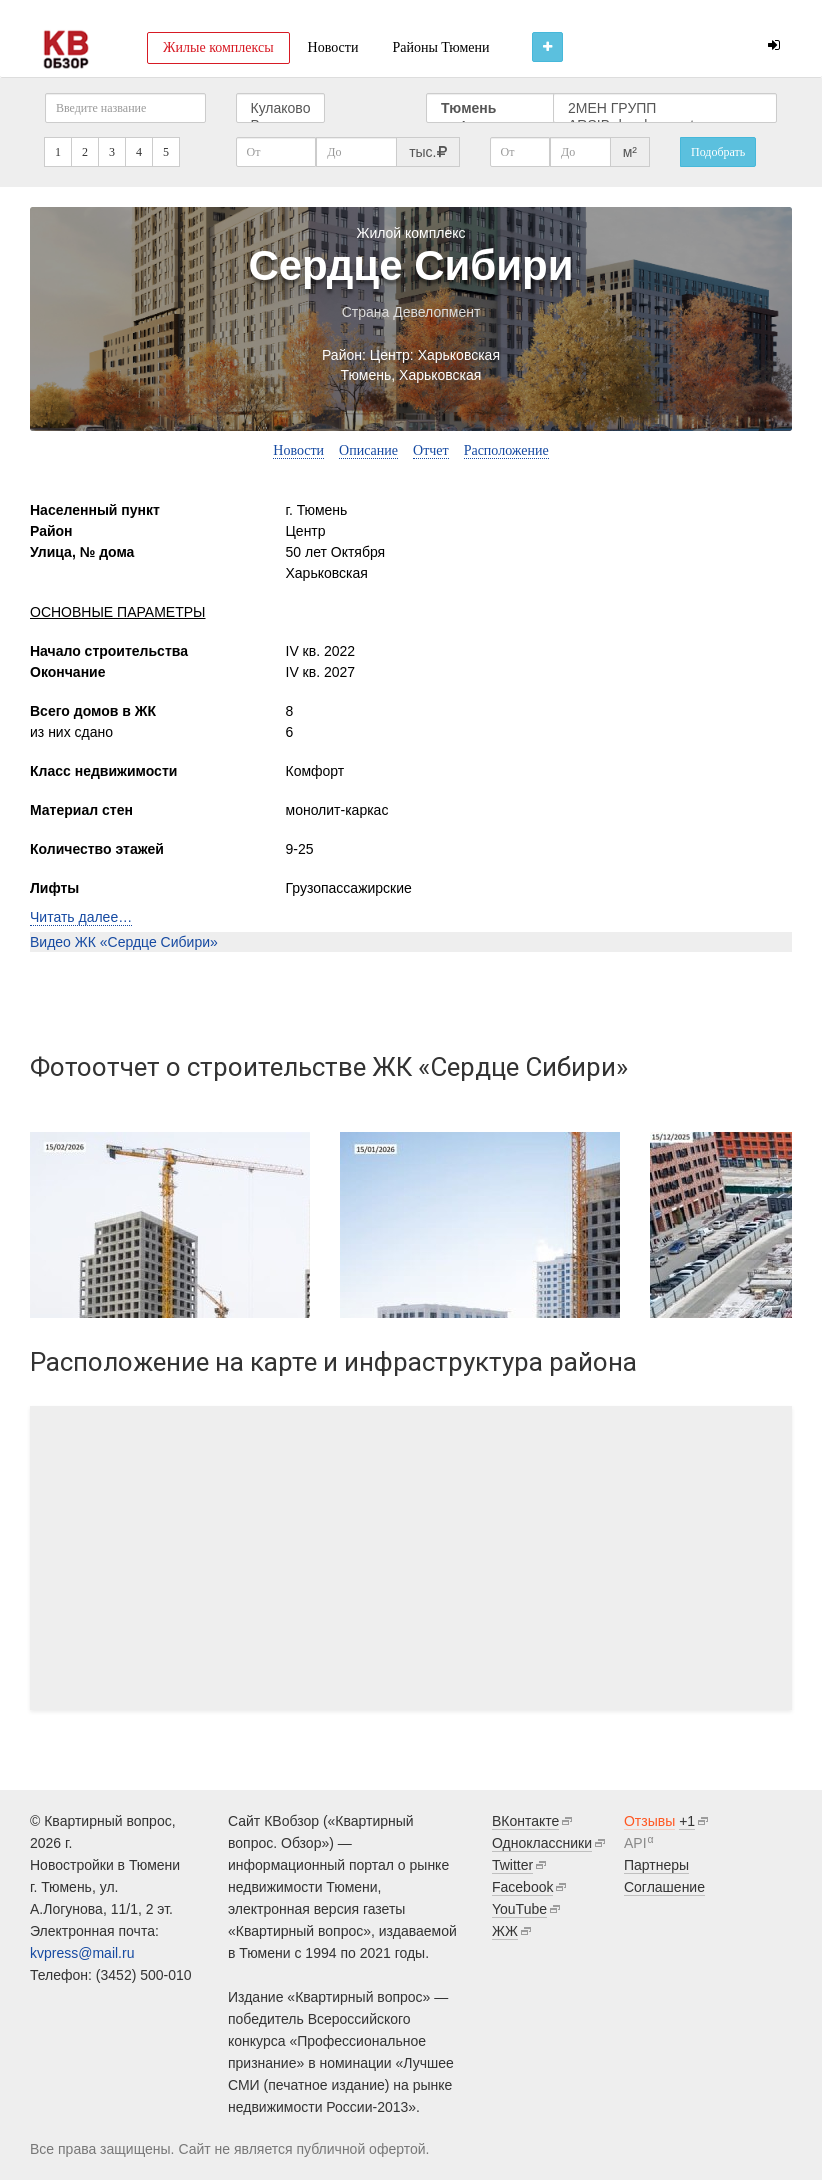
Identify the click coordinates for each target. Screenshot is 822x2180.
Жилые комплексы (218, 47)
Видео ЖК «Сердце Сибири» (124, 942)
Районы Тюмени (440, 47)
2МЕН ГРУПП (665, 108)
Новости (333, 47)
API (635, 1843)
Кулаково (281, 108)
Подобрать (718, 152)
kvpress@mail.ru (82, 1953)
